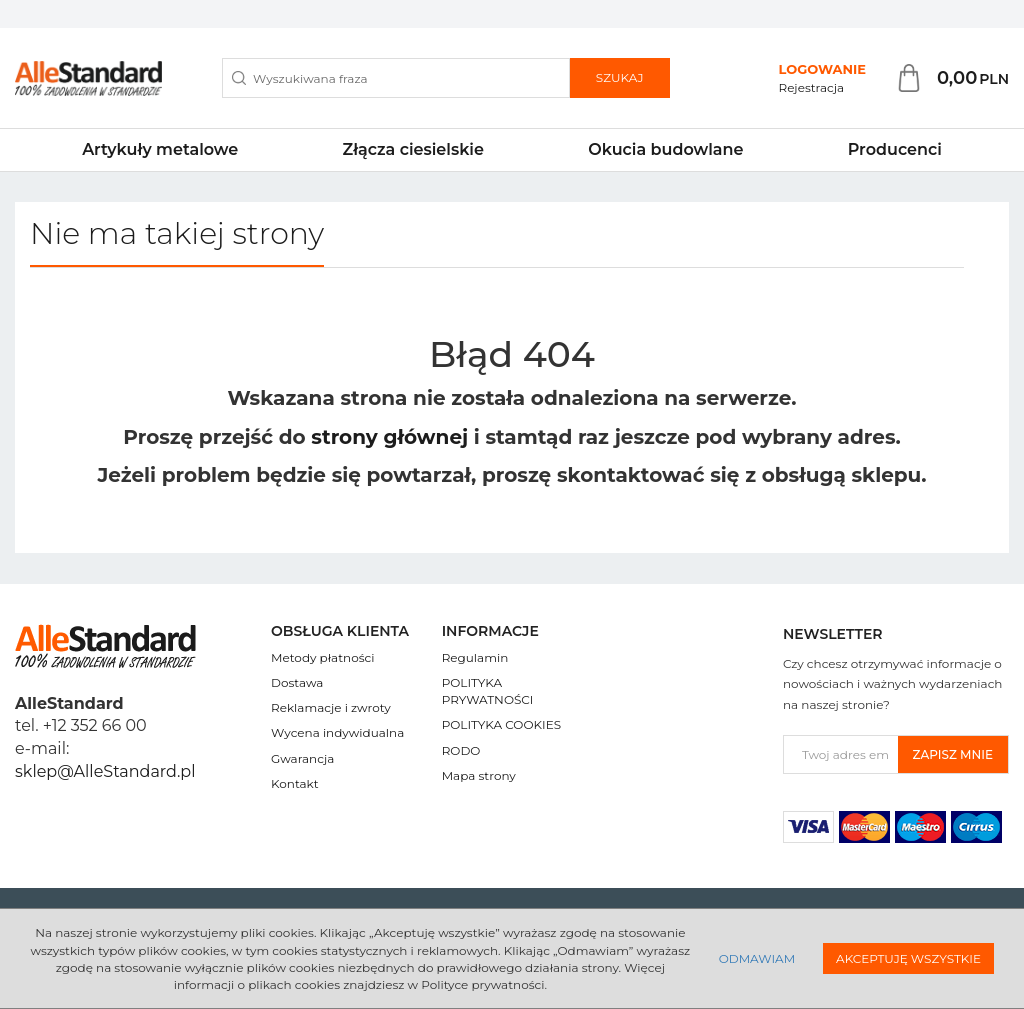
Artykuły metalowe (160, 149)
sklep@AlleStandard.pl (105, 771)
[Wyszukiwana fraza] (396, 78)
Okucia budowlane (665, 149)
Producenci (895, 149)
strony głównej (389, 437)
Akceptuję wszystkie (908, 958)
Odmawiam (757, 958)
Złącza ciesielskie (413, 149)
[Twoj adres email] (841, 754)
